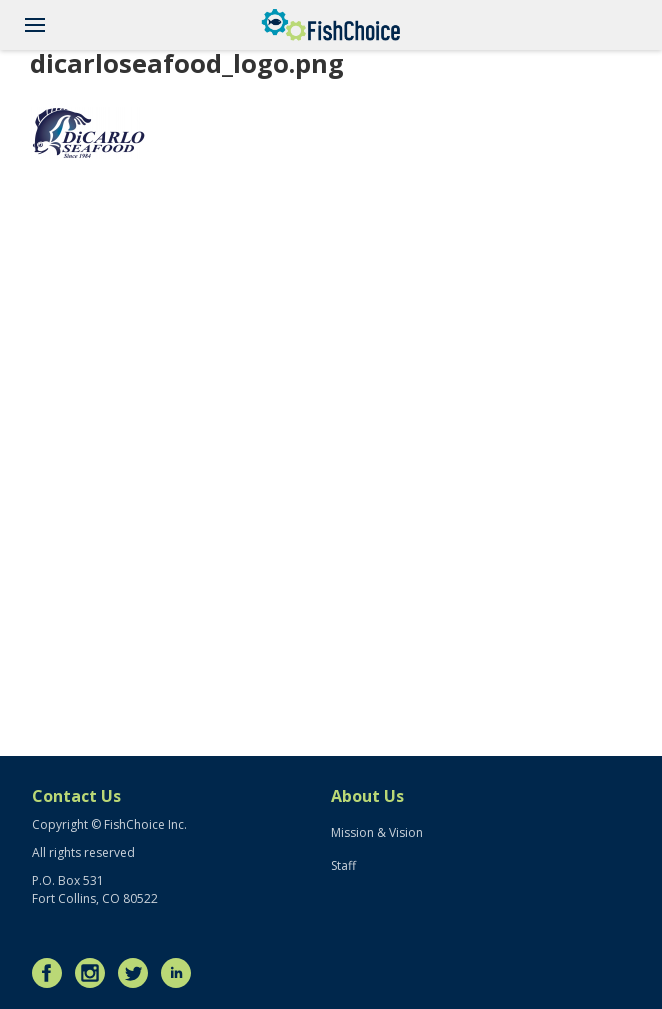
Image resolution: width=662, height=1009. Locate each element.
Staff (343, 865)
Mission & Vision (377, 832)
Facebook (52, 973)
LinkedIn (181, 973)
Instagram (95, 973)
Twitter (138, 973)
